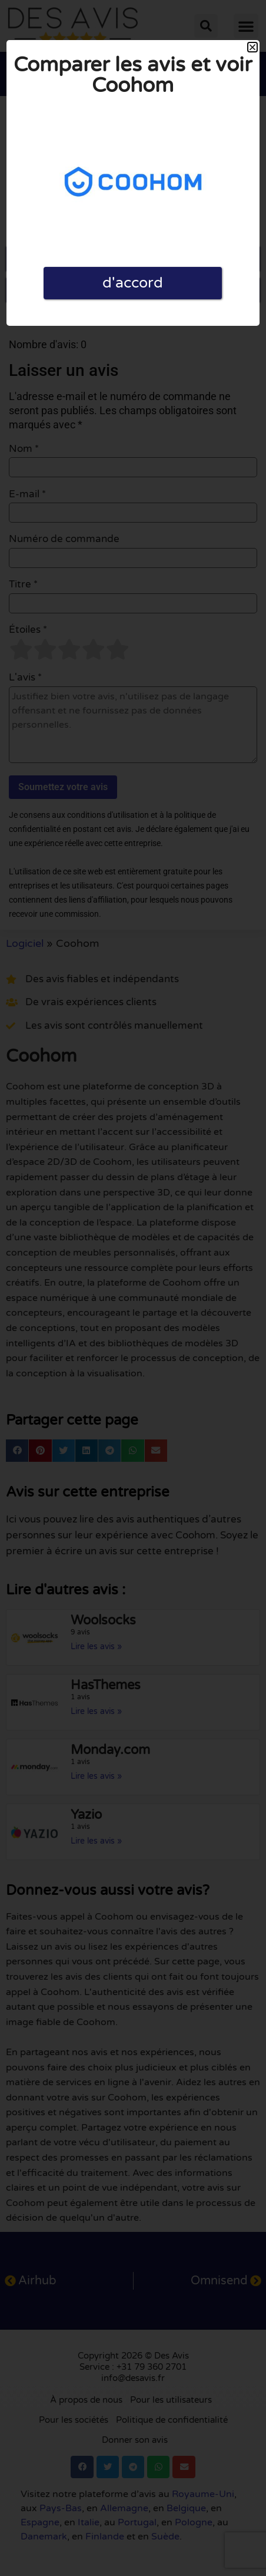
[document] (133, 1288)
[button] (252, 47)
